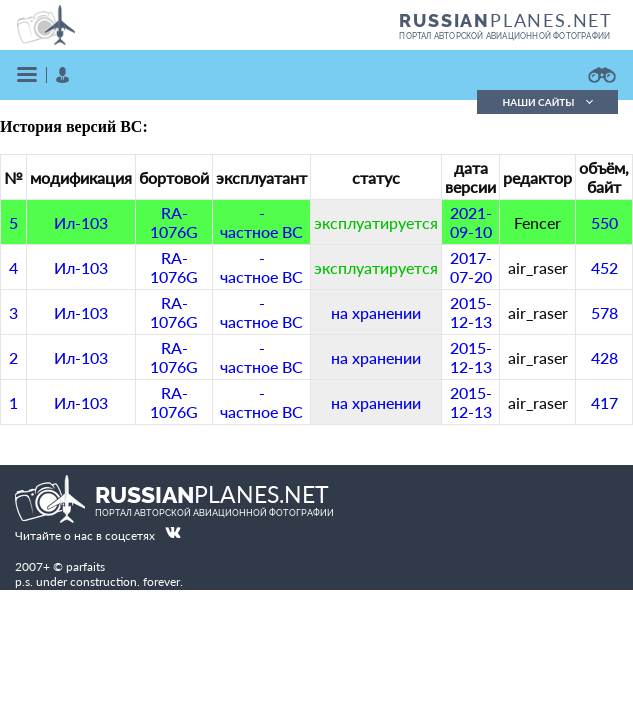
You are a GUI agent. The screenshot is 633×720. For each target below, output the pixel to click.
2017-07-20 (471, 267)
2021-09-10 (471, 222)
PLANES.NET (506, 20)
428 (604, 357)
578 (604, 312)
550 (604, 222)
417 (604, 402)
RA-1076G (174, 222)
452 (604, 267)
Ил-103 (81, 222)
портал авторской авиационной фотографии (504, 36)
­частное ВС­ (261, 222)
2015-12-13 (471, 312)
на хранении (376, 312)
